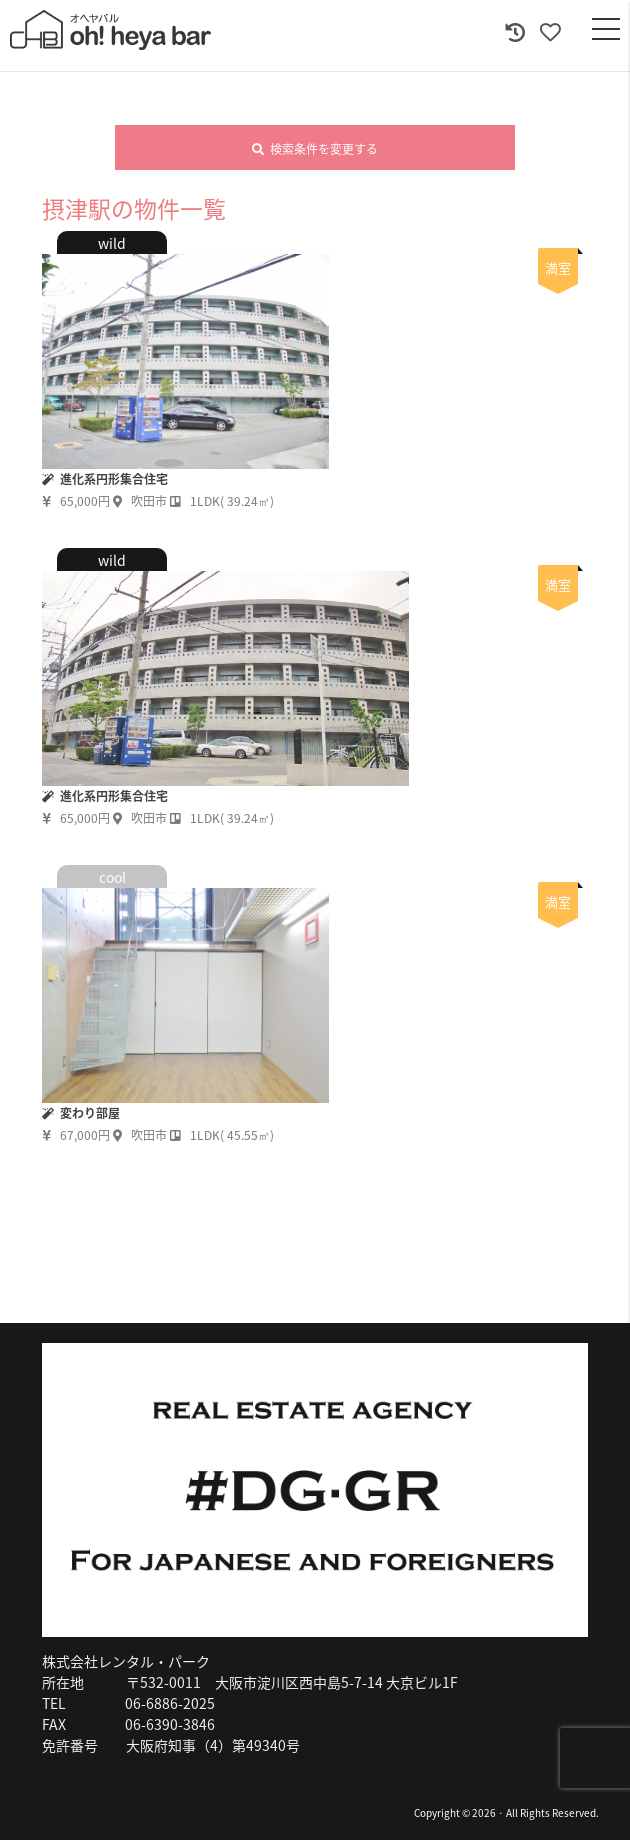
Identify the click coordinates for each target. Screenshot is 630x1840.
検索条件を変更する (315, 149)
